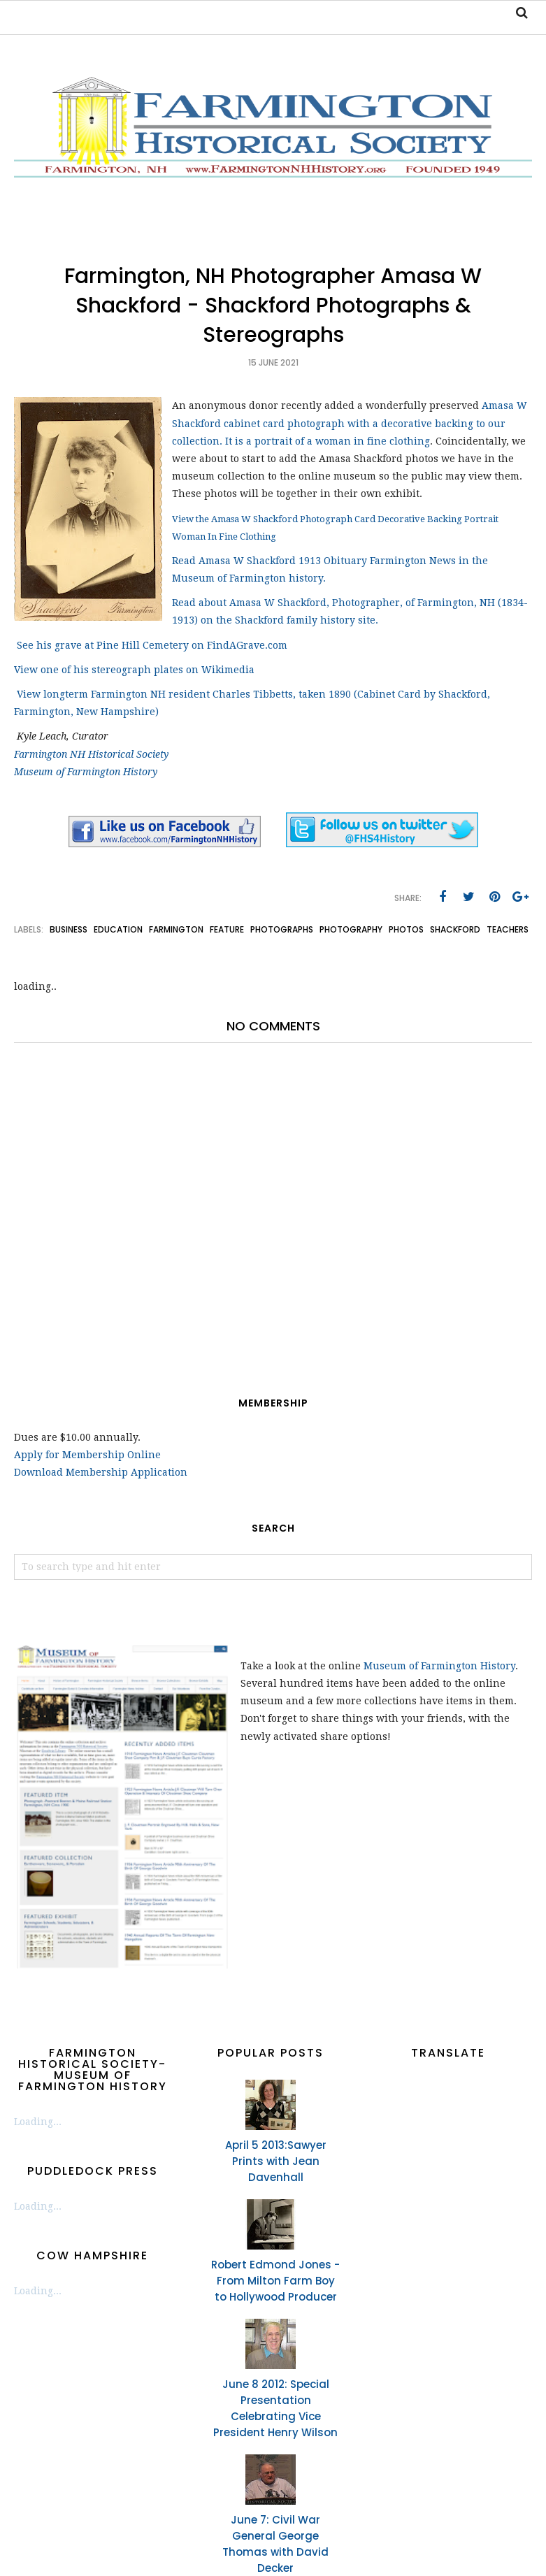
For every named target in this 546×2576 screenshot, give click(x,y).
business (68, 929)
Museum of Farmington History (85, 771)
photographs (281, 929)
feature (227, 929)
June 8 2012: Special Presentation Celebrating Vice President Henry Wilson (275, 2408)
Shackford (455, 929)
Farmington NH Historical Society (91, 754)
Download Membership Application (100, 1472)
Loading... (38, 2121)
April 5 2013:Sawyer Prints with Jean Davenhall (275, 2161)
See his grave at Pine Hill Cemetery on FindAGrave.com (152, 645)
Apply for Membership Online (87, 1454)
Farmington (176, 929)
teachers (508, 929)
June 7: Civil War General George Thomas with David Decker (275, 2543)
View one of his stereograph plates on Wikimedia (135, 669)
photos (406, 929)
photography (350, 929)
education (118, 929)
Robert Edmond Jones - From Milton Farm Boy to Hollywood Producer (275, 2280)
